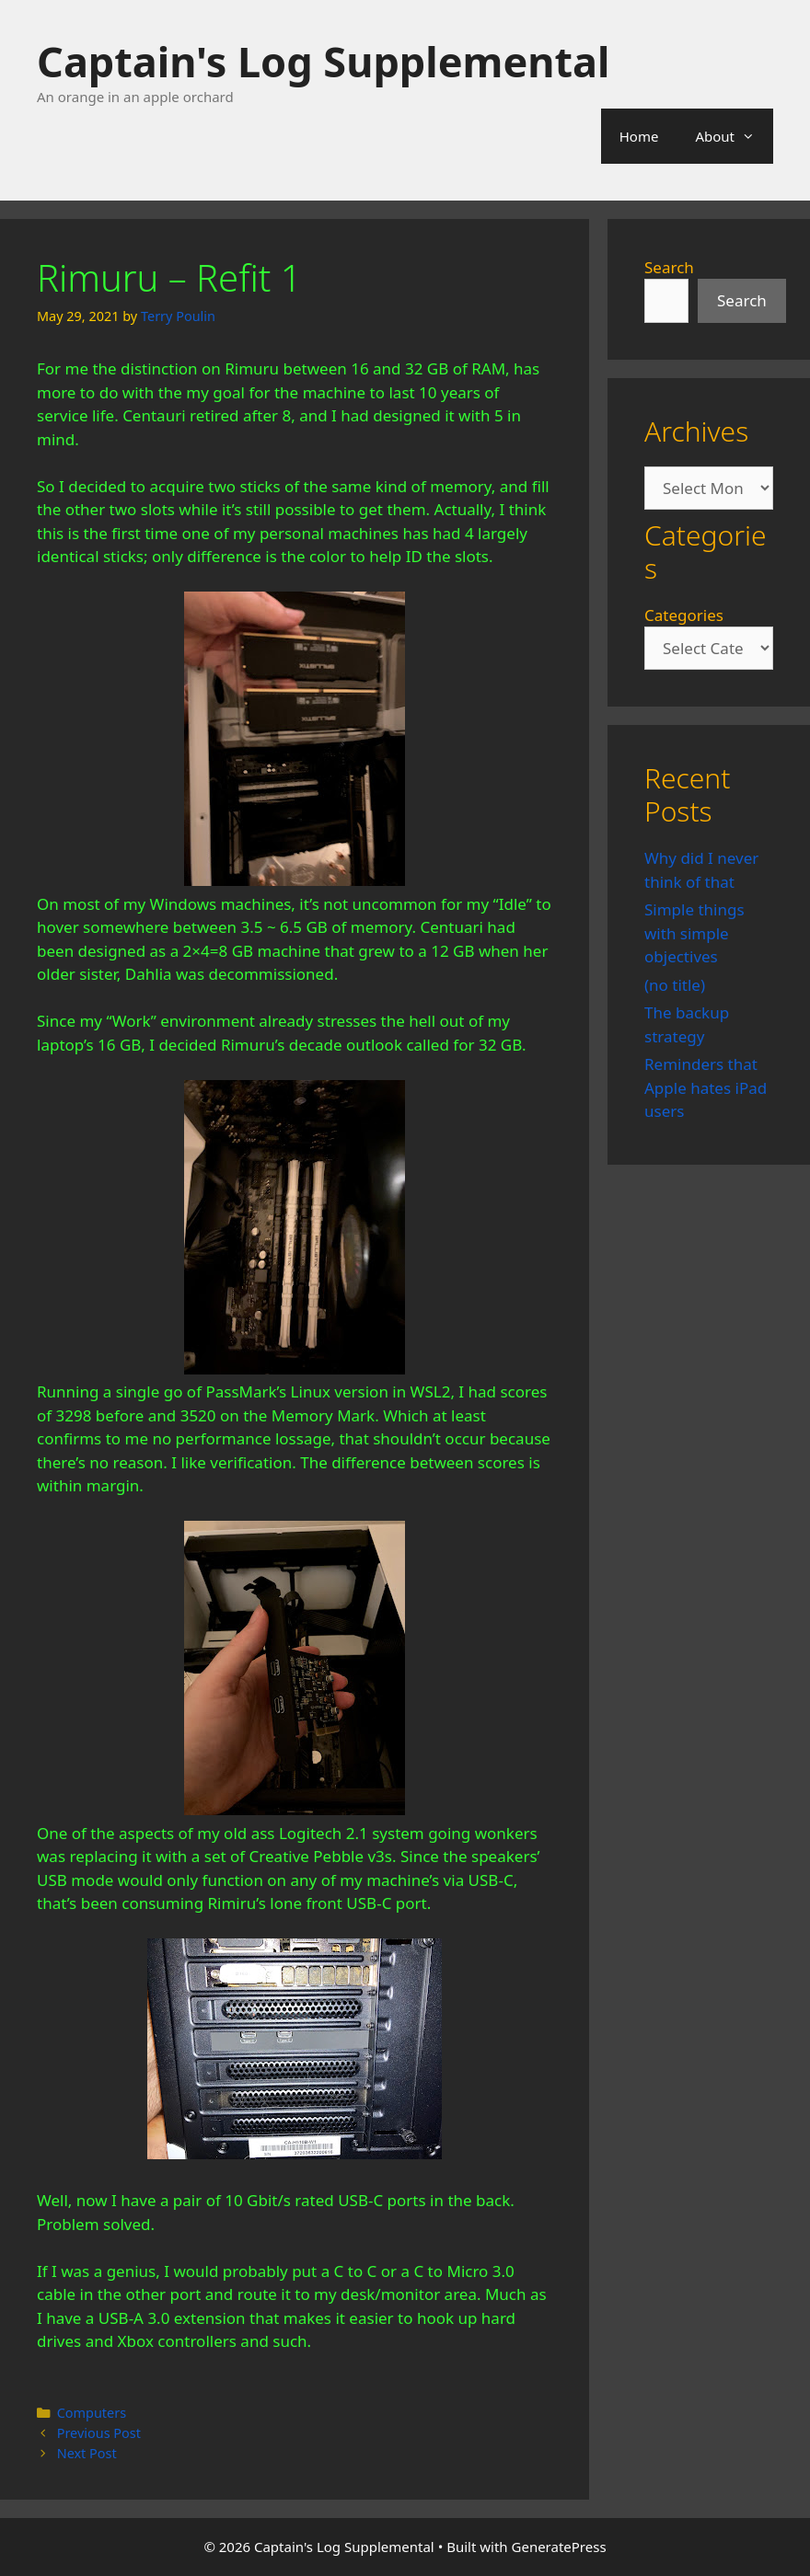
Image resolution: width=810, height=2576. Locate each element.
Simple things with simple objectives (694, 933)
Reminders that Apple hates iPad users (705, 1087)
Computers (91, 2412)
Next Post (87, 2453)
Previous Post (99, 2433)
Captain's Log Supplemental (323, 61)
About (734, 136)
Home (639, 136)
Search (669, 267)
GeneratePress (559, 2546)
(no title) (674, 984)
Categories (683, 615)
